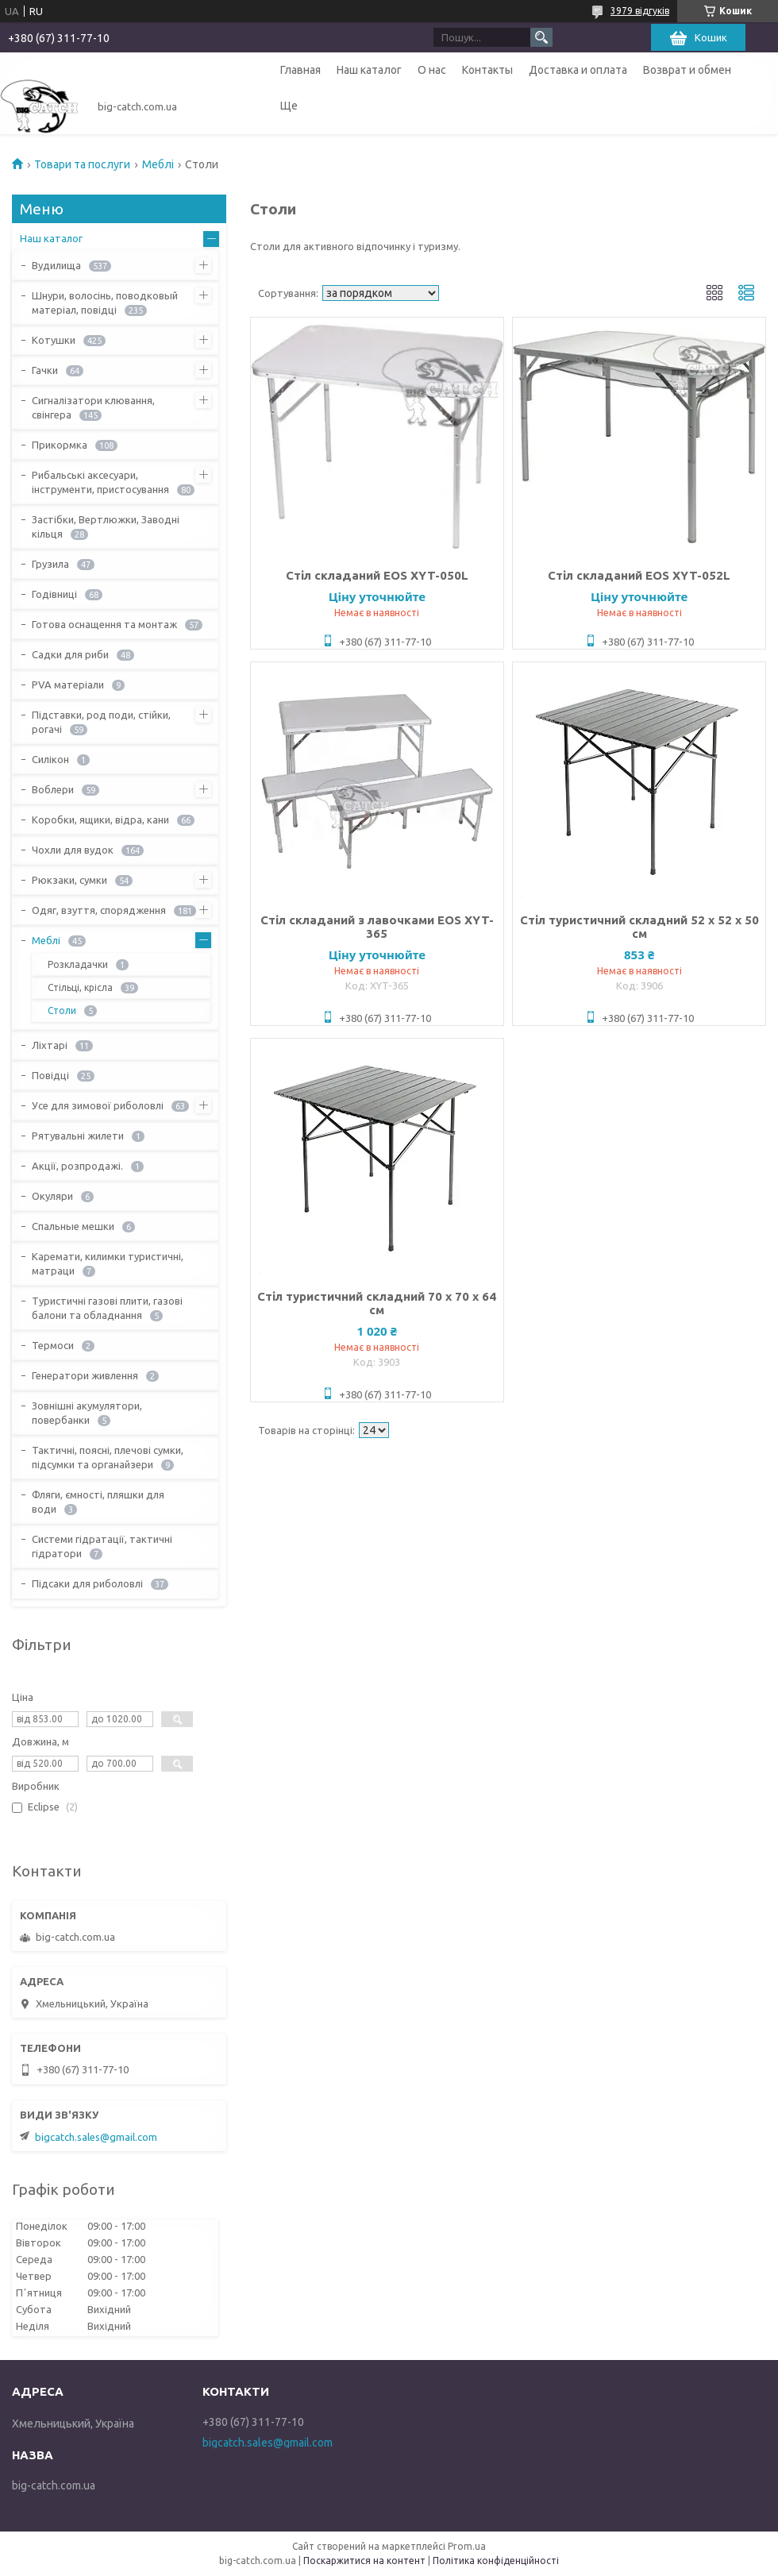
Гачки (45, 370)
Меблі (158, 164)
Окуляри (52, 1195)
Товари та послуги (82, 164)
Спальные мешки (73, 1226)
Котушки (53, 339)
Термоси (53, 1345)
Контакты (487, 70)
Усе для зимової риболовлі (98, 1105)
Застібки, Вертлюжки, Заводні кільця (105, 526)
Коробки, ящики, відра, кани (100, 819)
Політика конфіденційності (496, 2560)
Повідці (50, 1075)
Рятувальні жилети (78, 1135)
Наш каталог (369, 70)
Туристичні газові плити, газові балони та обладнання (107, 1308)
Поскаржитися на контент (364, 2560)
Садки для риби (70, 654)
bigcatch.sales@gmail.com (96, 2136)
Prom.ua (467, 2546)
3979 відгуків (639, 11)
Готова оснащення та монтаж (104, 624)
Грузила (50, 563)
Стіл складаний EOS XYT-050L (377, 575)
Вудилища (56, 265)
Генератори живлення (85, 1375)
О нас (432, 70)
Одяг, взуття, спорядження (99, 910)
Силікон (50, 759)
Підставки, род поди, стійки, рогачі (101, 722)
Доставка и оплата (578, 70)
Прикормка (59, 444)
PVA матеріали (68, 684)
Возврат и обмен (687, 70)
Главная (300, 70)
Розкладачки (78, 964)
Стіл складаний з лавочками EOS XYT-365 (377, 926)
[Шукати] (541, 37)
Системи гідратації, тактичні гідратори (102, 1546)
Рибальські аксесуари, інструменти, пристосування (100, 482)
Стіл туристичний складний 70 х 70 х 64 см (376, 1303)
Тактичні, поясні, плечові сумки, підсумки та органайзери (107, 1457)
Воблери (53, 789)
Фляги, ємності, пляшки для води (98, 1501)
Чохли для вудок (73, 849)
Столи (62, 1010)
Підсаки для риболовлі (87, 1583)
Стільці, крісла (80, 987)
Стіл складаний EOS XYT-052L (639, 575)
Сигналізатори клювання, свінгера (93, 407)
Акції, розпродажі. (77, 1165)
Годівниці (54, 594)
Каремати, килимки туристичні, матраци (107, 1263)
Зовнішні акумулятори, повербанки (87, 1412)
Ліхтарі (49, 1045)
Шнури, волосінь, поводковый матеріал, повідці (105, 302)
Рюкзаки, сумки (69, 879)
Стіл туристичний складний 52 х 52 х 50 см (639, 926)
